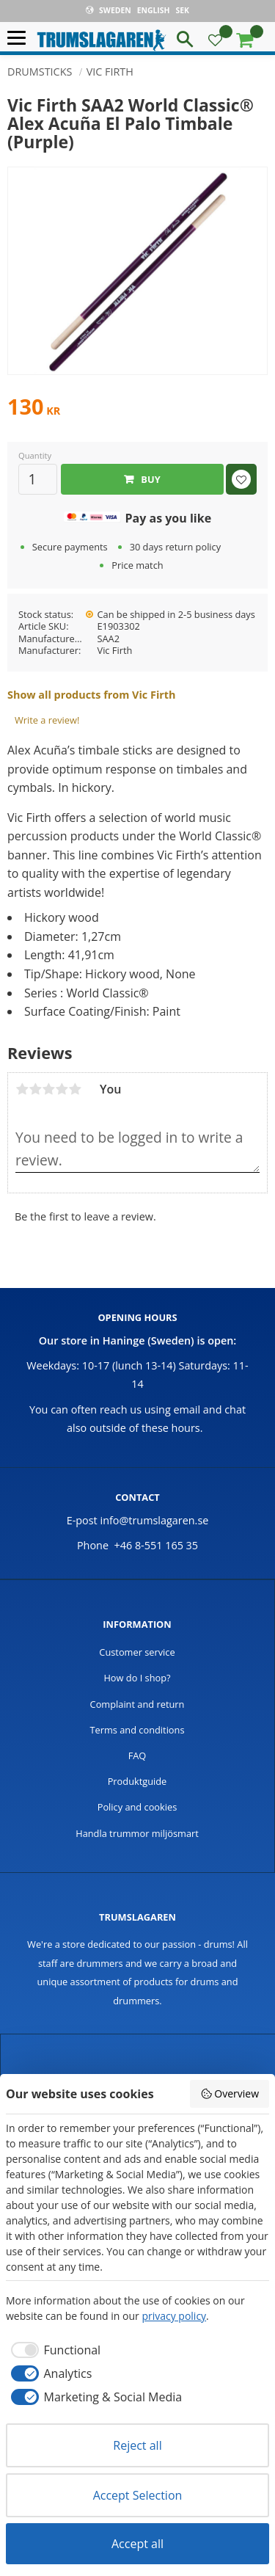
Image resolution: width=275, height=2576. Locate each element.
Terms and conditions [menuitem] (136, 1729)
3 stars (48, 1089)
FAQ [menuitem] (137, 1755)
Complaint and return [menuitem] (137, 1704)
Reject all (137, 2445)
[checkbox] (53, 2350)
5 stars (74, 1089)
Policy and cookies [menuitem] (137, 1806)
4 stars (61, 1089)
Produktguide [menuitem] (137, 1781)
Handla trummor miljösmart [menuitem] (137, 1833)
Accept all (137, 2544)
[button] (20, 38)
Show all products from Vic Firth (91, 695)
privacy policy (174, 2316)
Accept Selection (138, 2495)
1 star (22, 1089)
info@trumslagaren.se (154, 1520)
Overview (229, 2093)
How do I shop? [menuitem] (136, 1677)
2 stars (35, 1089)
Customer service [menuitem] (137, 1652)
